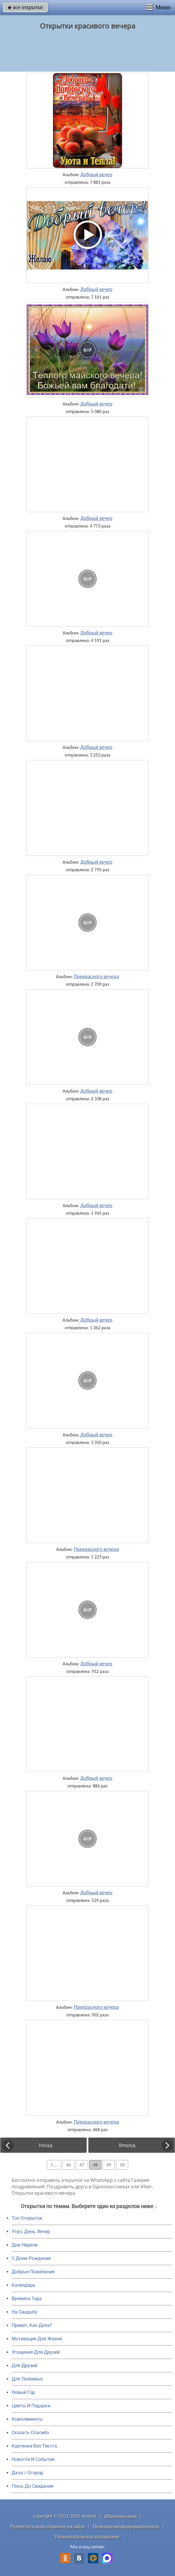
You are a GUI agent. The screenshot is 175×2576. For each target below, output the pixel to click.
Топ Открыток (27, 2218)
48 (95, 2165)
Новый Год (23, 2392)
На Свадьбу (24, 2312)
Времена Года (27, 2298)
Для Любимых (27, 2379)
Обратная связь (120, 2516)
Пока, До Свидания (32, 2486)
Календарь (23, 2285)
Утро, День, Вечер (31, 2231)
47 (82, 2165)
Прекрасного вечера (96, 976)
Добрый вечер (96, 174)
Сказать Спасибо (30, 2432)
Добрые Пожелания (33, 2272)
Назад (45, 2145)
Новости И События (33, 2459)
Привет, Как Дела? (32, 2325)
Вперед (127, 2145)
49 (108, 2165)
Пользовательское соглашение (87, 2536)
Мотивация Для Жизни (37, 2339)
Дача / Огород (27, 2473)
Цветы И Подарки (31, 2406)
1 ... (54, 2165)
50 (122, 2165)
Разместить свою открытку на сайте (47, 2526)
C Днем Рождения (31, 2258)
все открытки (25, 7)
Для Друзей (24, 2365)
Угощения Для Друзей (36, 2352)
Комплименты (27, 2419)
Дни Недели (25, 2245)
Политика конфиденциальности (126, 2526)
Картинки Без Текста (34, 2446)
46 (68, 2165)
